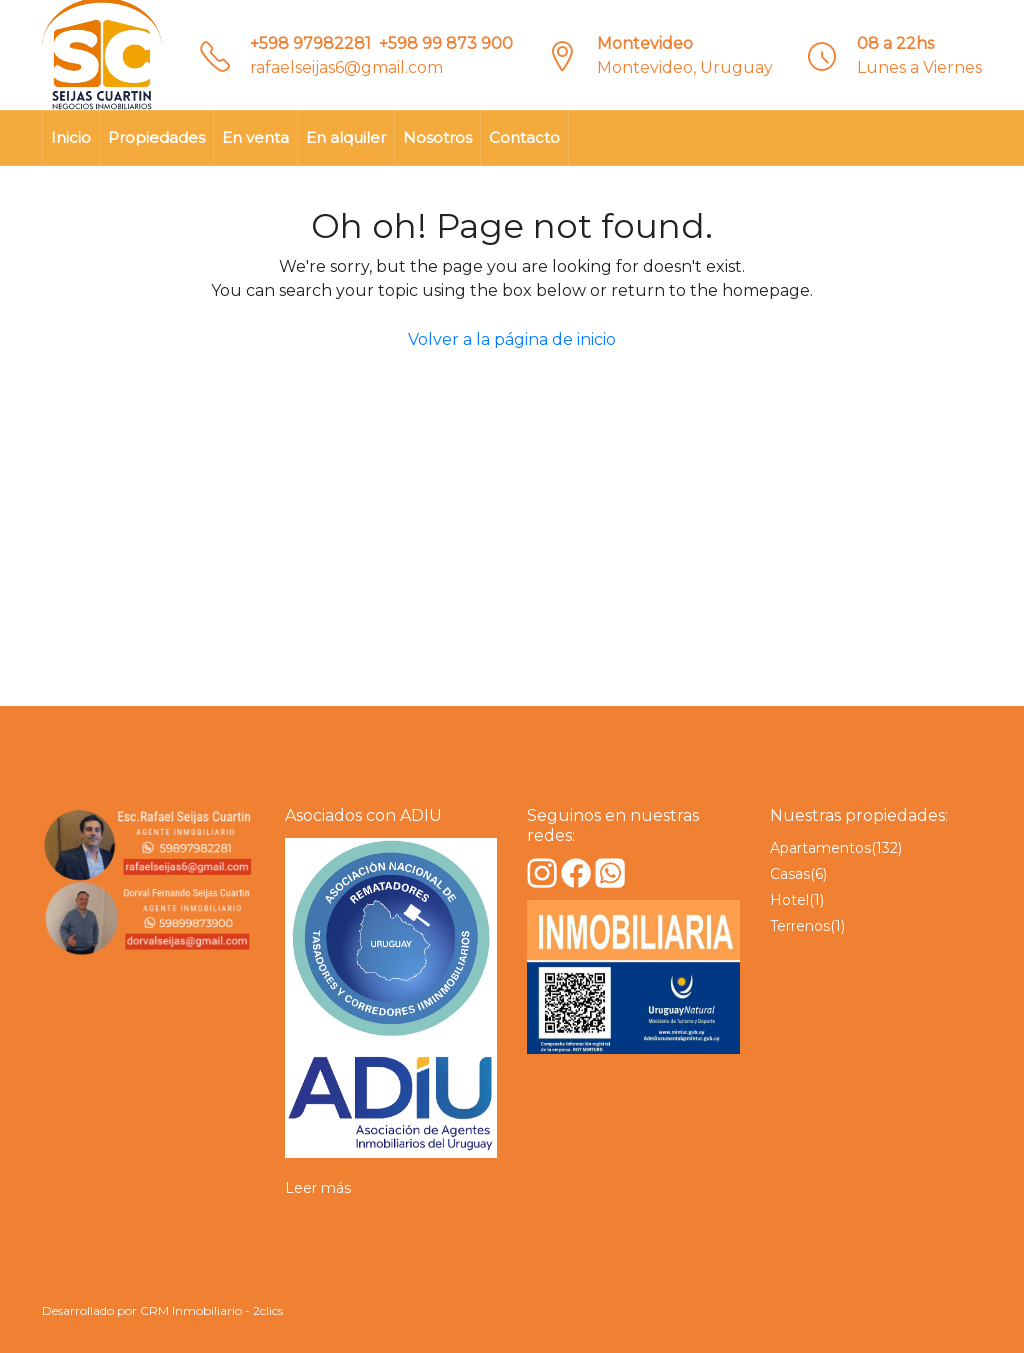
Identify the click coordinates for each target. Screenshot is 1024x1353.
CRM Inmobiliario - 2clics (211, 1310)
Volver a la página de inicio (512, 339)
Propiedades (156, 137)
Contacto (524, 137)
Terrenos (800, 926)
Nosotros (437, 137)
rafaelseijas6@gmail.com (346, 67)
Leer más (318, 1188)
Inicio (71, 137)
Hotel (789, 900)
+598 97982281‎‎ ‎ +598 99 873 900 (381, 43)
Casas (790, 874)
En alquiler (346, 137)
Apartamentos (820, 848)
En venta (255, 137)
